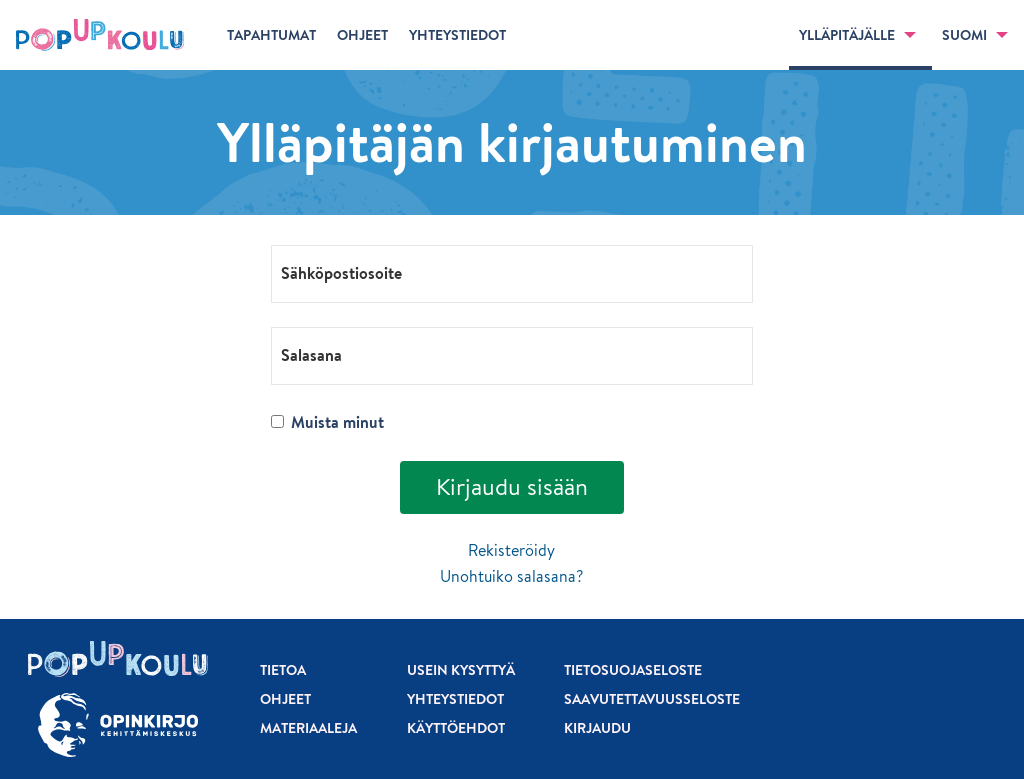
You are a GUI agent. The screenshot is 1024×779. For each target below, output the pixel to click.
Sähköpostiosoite (341, 272)
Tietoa (283, 670)
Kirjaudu (597, 728)
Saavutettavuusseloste (652, 699)
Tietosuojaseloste (633, 670)
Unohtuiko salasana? (511, 576)
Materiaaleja (308, 728)
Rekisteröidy (511, 550)
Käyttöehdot (456, 728)
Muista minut (327, 422)
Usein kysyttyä (461, 670)
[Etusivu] (100, 35)
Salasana (311, 354)
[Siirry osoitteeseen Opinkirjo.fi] (118, 725)
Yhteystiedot (455, 699)
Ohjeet (285, 699)
